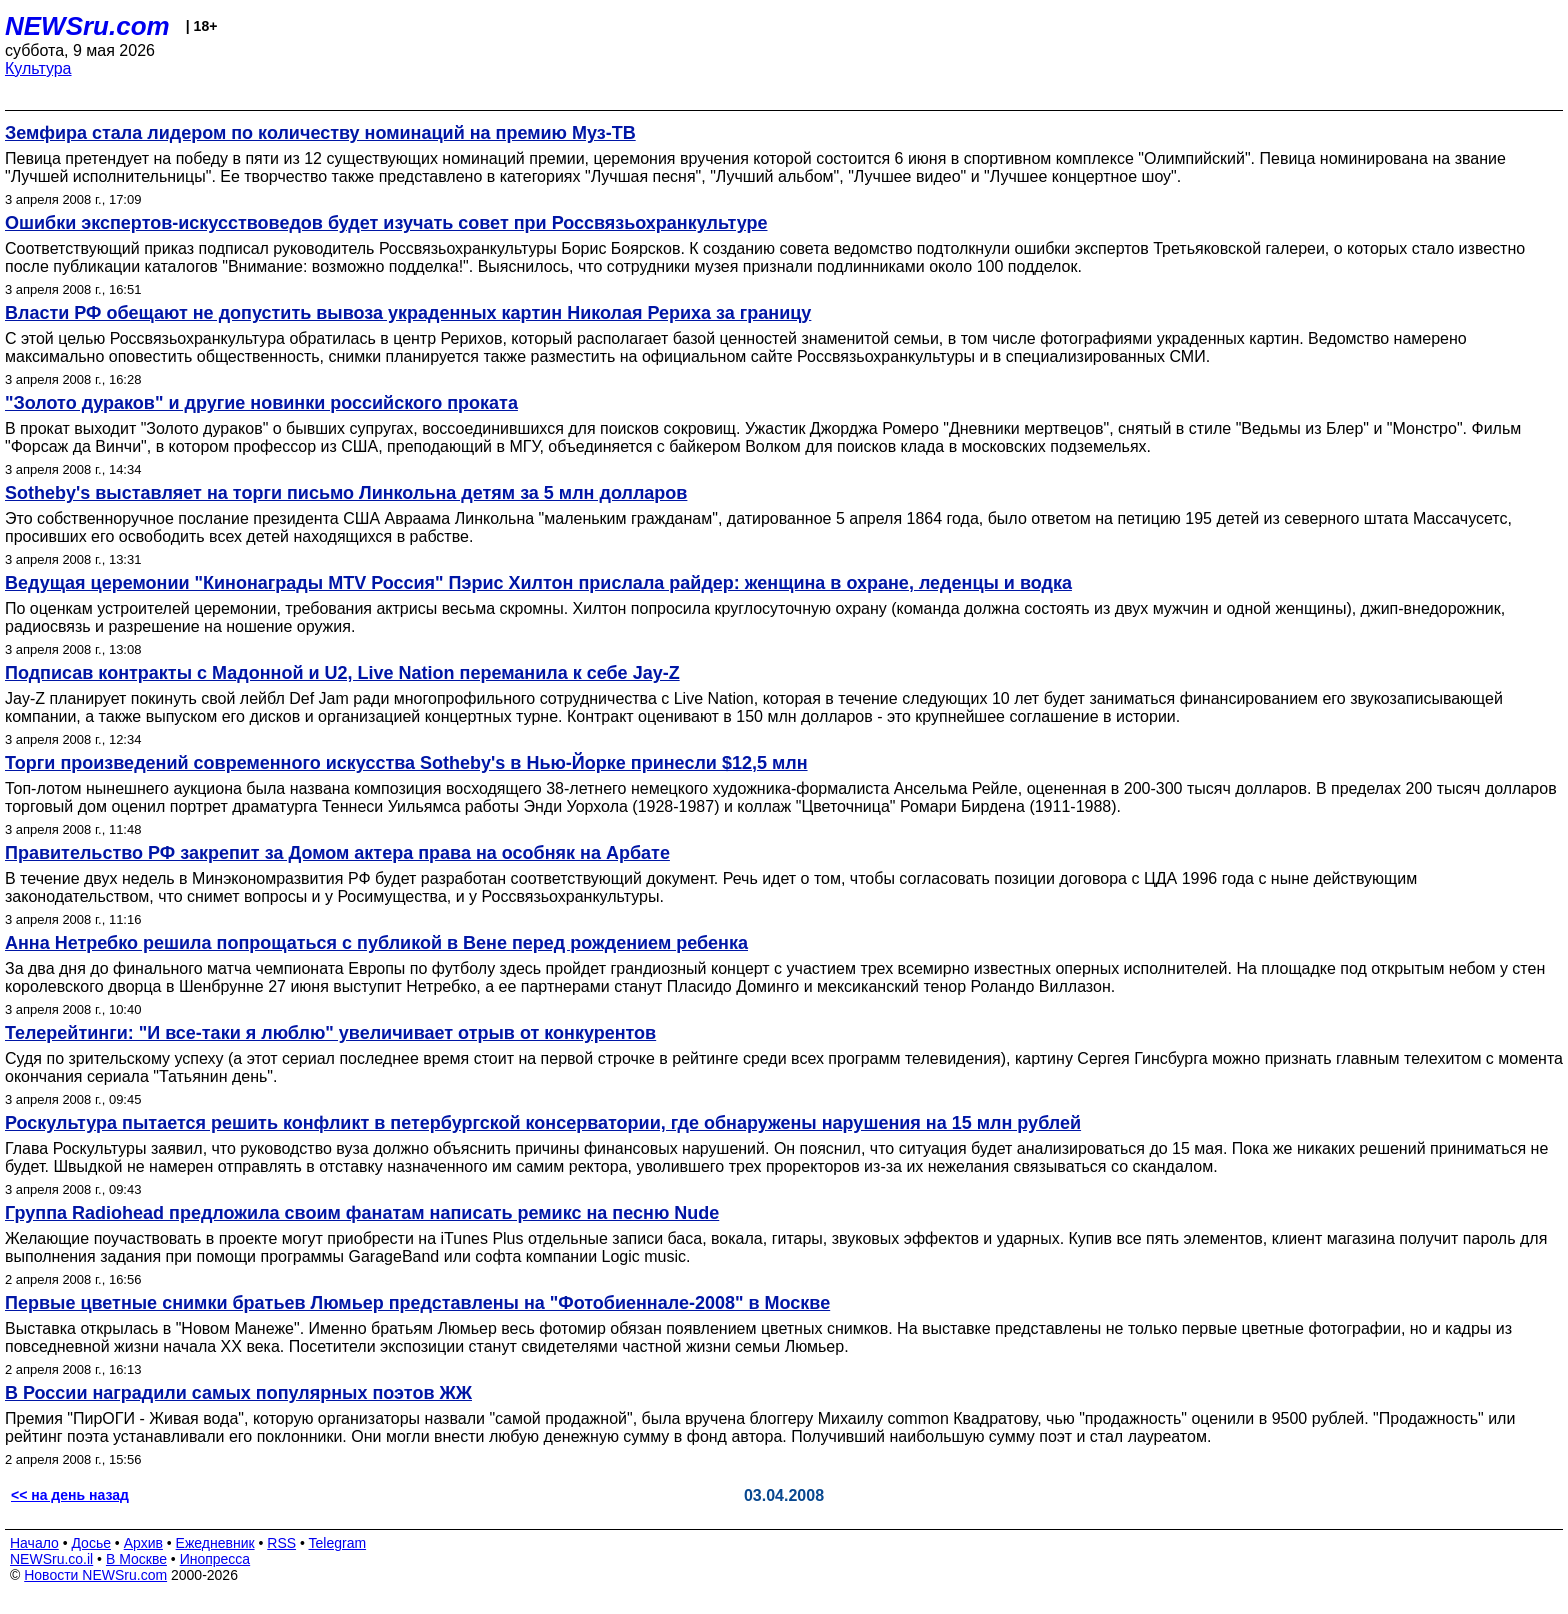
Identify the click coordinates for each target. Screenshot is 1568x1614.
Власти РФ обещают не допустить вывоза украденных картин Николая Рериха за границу (408, 313)
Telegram (338, 1543)
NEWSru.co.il (51, 1559)
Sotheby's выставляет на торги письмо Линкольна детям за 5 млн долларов (346, 493)
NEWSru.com (87, 26)
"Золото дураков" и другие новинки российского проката (261, 403)
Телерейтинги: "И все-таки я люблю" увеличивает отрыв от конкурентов (330, 1033)
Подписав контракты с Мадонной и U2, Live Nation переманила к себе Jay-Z (342, 673)
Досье (91, 1543)
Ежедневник (215, 1543)
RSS (281, 1543)
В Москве (136, 1559)
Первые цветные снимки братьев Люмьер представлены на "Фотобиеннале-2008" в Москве (417, 1303)
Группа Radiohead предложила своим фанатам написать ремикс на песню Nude (362, 1213)
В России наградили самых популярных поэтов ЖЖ (238, 1393)
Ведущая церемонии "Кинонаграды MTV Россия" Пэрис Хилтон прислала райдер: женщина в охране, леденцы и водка (538, 583)
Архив (143, 1543)
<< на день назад (70, 1495)
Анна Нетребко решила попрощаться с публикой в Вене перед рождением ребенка (376, 943)
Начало (34, 1543)
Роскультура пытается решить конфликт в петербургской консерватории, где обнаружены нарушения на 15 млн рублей (543, 1123)
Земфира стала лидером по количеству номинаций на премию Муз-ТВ (320, 133)
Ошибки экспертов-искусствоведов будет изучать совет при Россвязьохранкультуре (386, 223)
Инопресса (215, 1559)
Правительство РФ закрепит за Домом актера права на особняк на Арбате (337, 853)
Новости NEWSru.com (95, 1575)
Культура (38, 68)
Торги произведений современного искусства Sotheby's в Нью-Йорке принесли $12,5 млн (406, 763)
